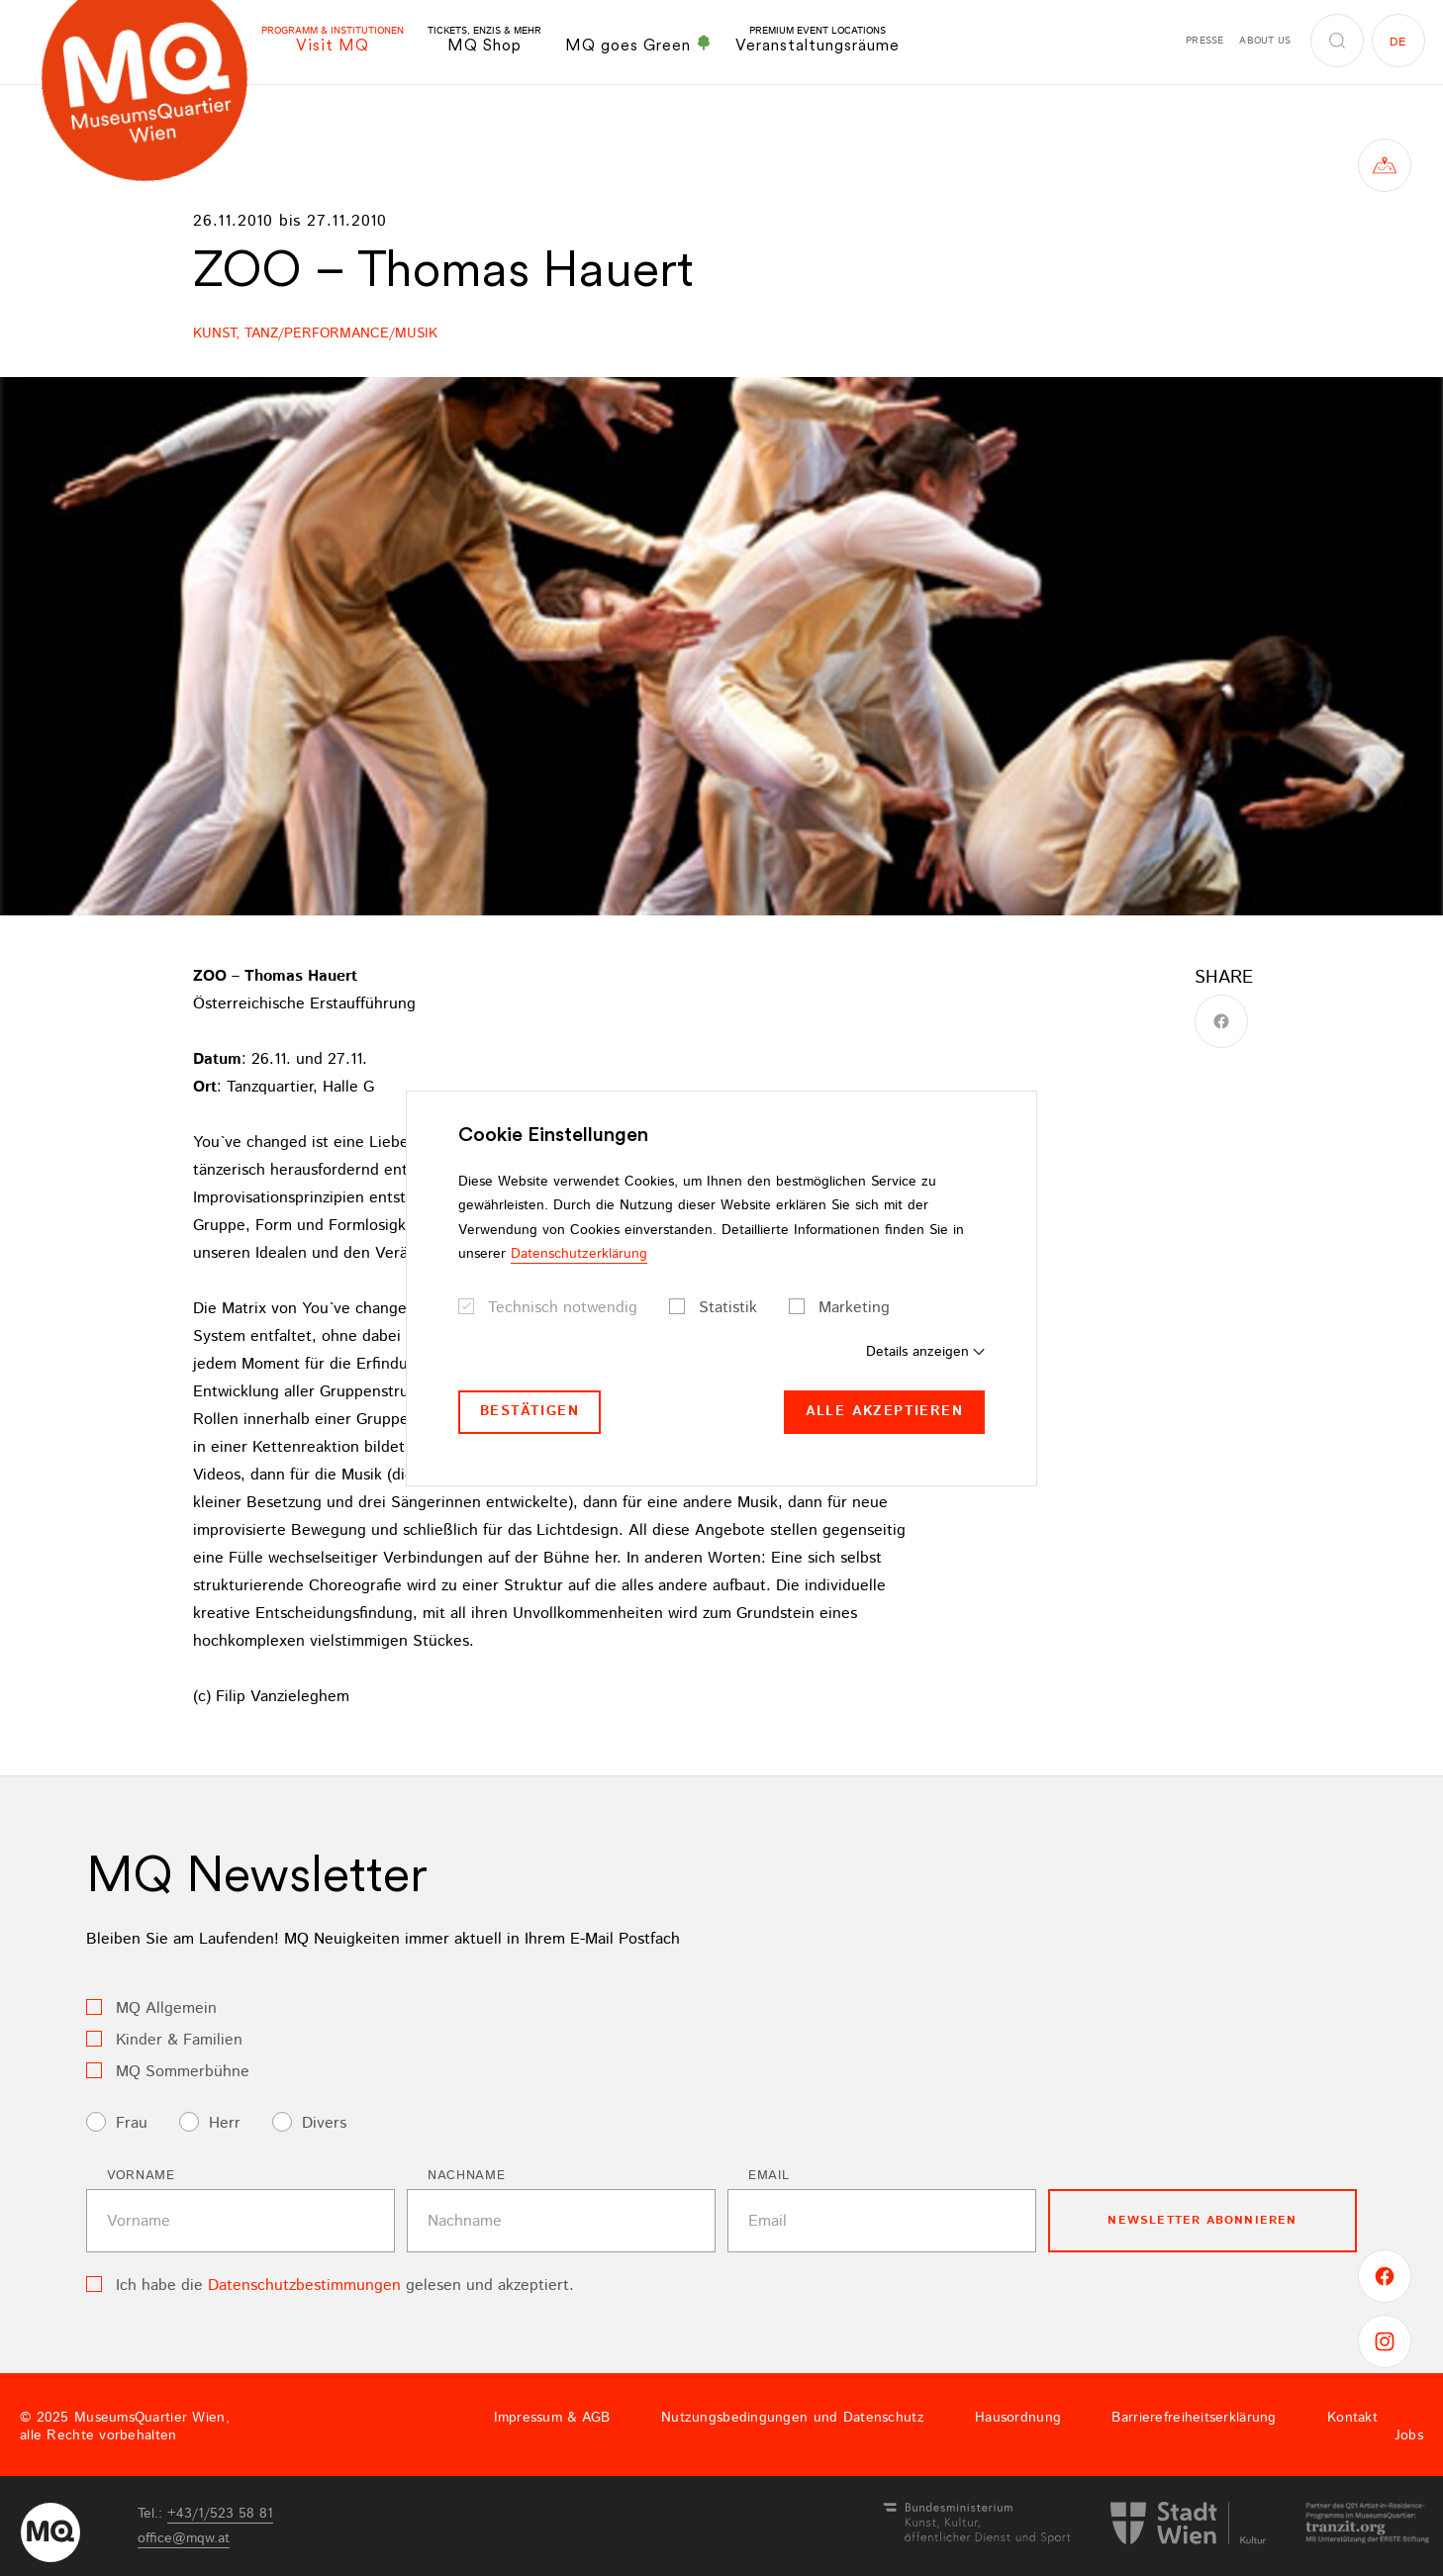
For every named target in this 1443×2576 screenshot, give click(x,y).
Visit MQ (332, 40)
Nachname (466, 2175)
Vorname (141, 2175)
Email (768, 2175)
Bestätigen (529, 1411)
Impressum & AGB (552, 2418)
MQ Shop (484, 40)
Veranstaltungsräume (817, 40)
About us (1265, 41)
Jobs (1409, 2435)
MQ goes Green (638, 44)
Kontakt (1352, 2418)
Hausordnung (1018, 2418)
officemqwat (184, 2538)
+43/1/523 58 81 (220, 2514)
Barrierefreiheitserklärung (1193, 2418)
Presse (1204, 41)
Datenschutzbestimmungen (304, 2285)
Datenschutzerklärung (579, 1254)
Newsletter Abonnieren (1202, 2220)
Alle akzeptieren (884, 1411)
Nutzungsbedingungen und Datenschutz (792, 2418)
